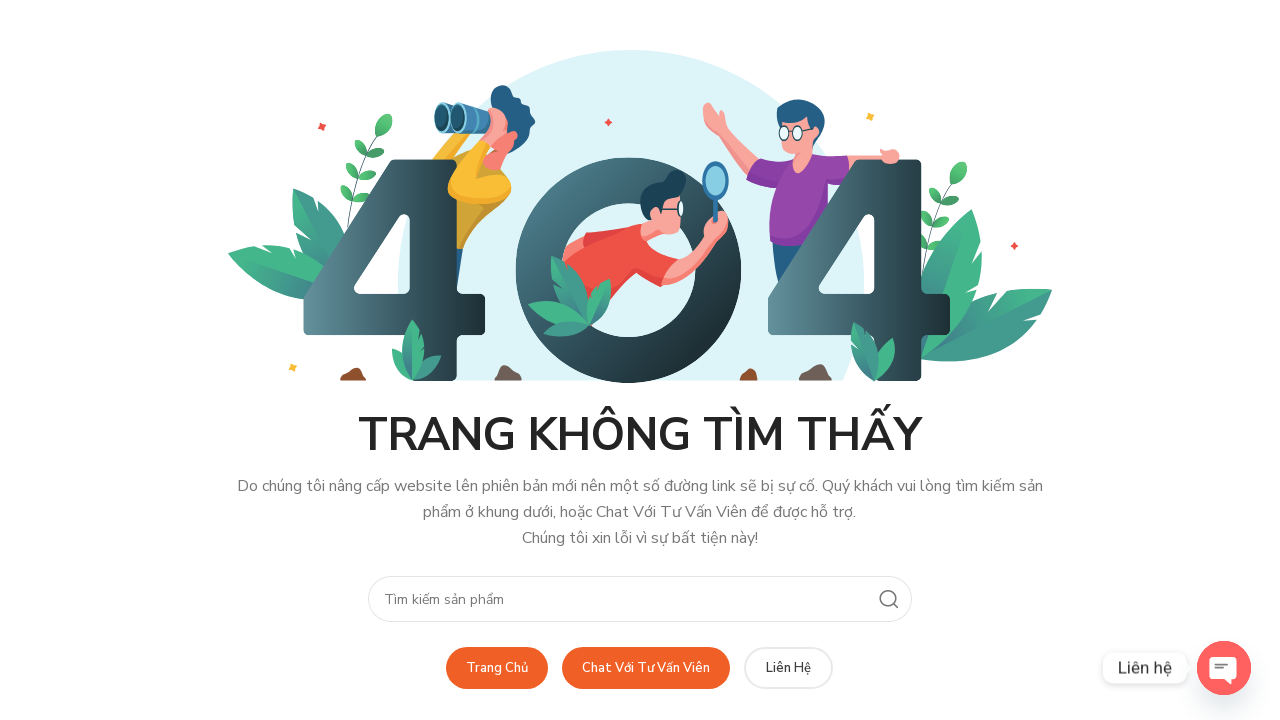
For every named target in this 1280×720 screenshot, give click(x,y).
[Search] (639, 599)
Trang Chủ (497, 668)
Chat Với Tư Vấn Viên (646, 668)
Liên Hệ (788, 668)
